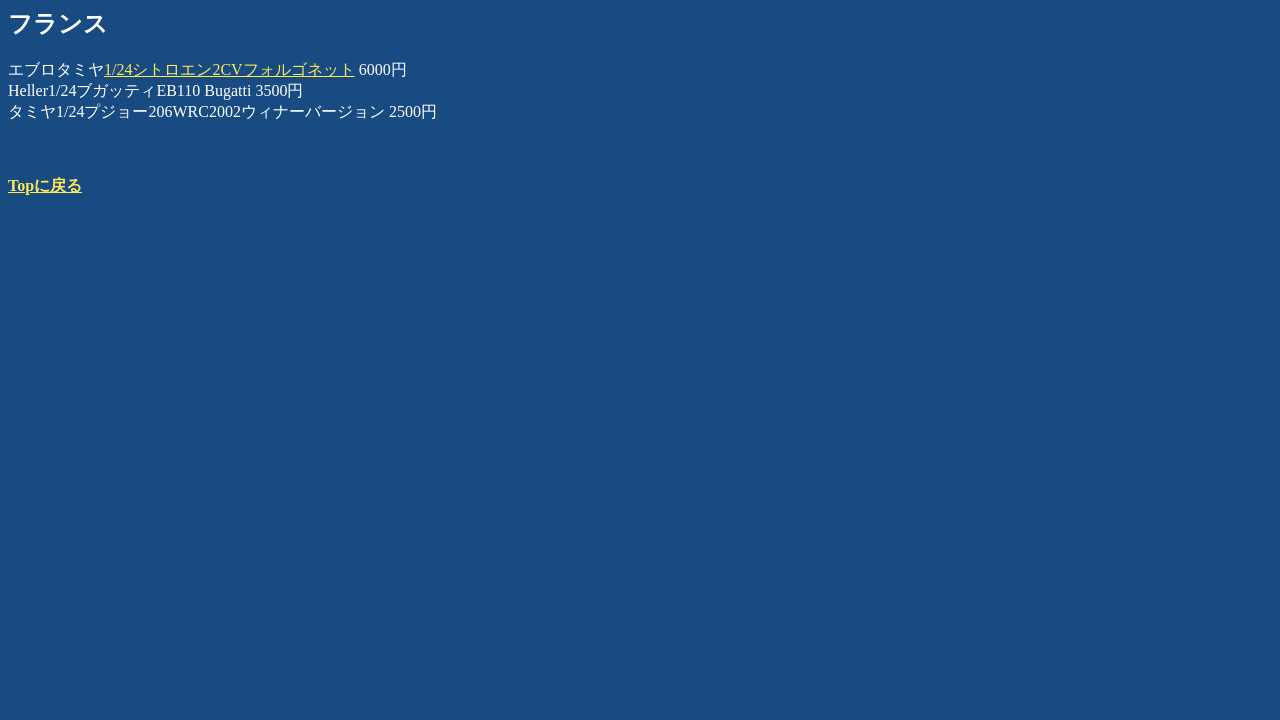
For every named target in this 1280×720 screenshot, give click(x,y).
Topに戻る (45, 185)
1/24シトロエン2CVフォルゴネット (229, 69)
